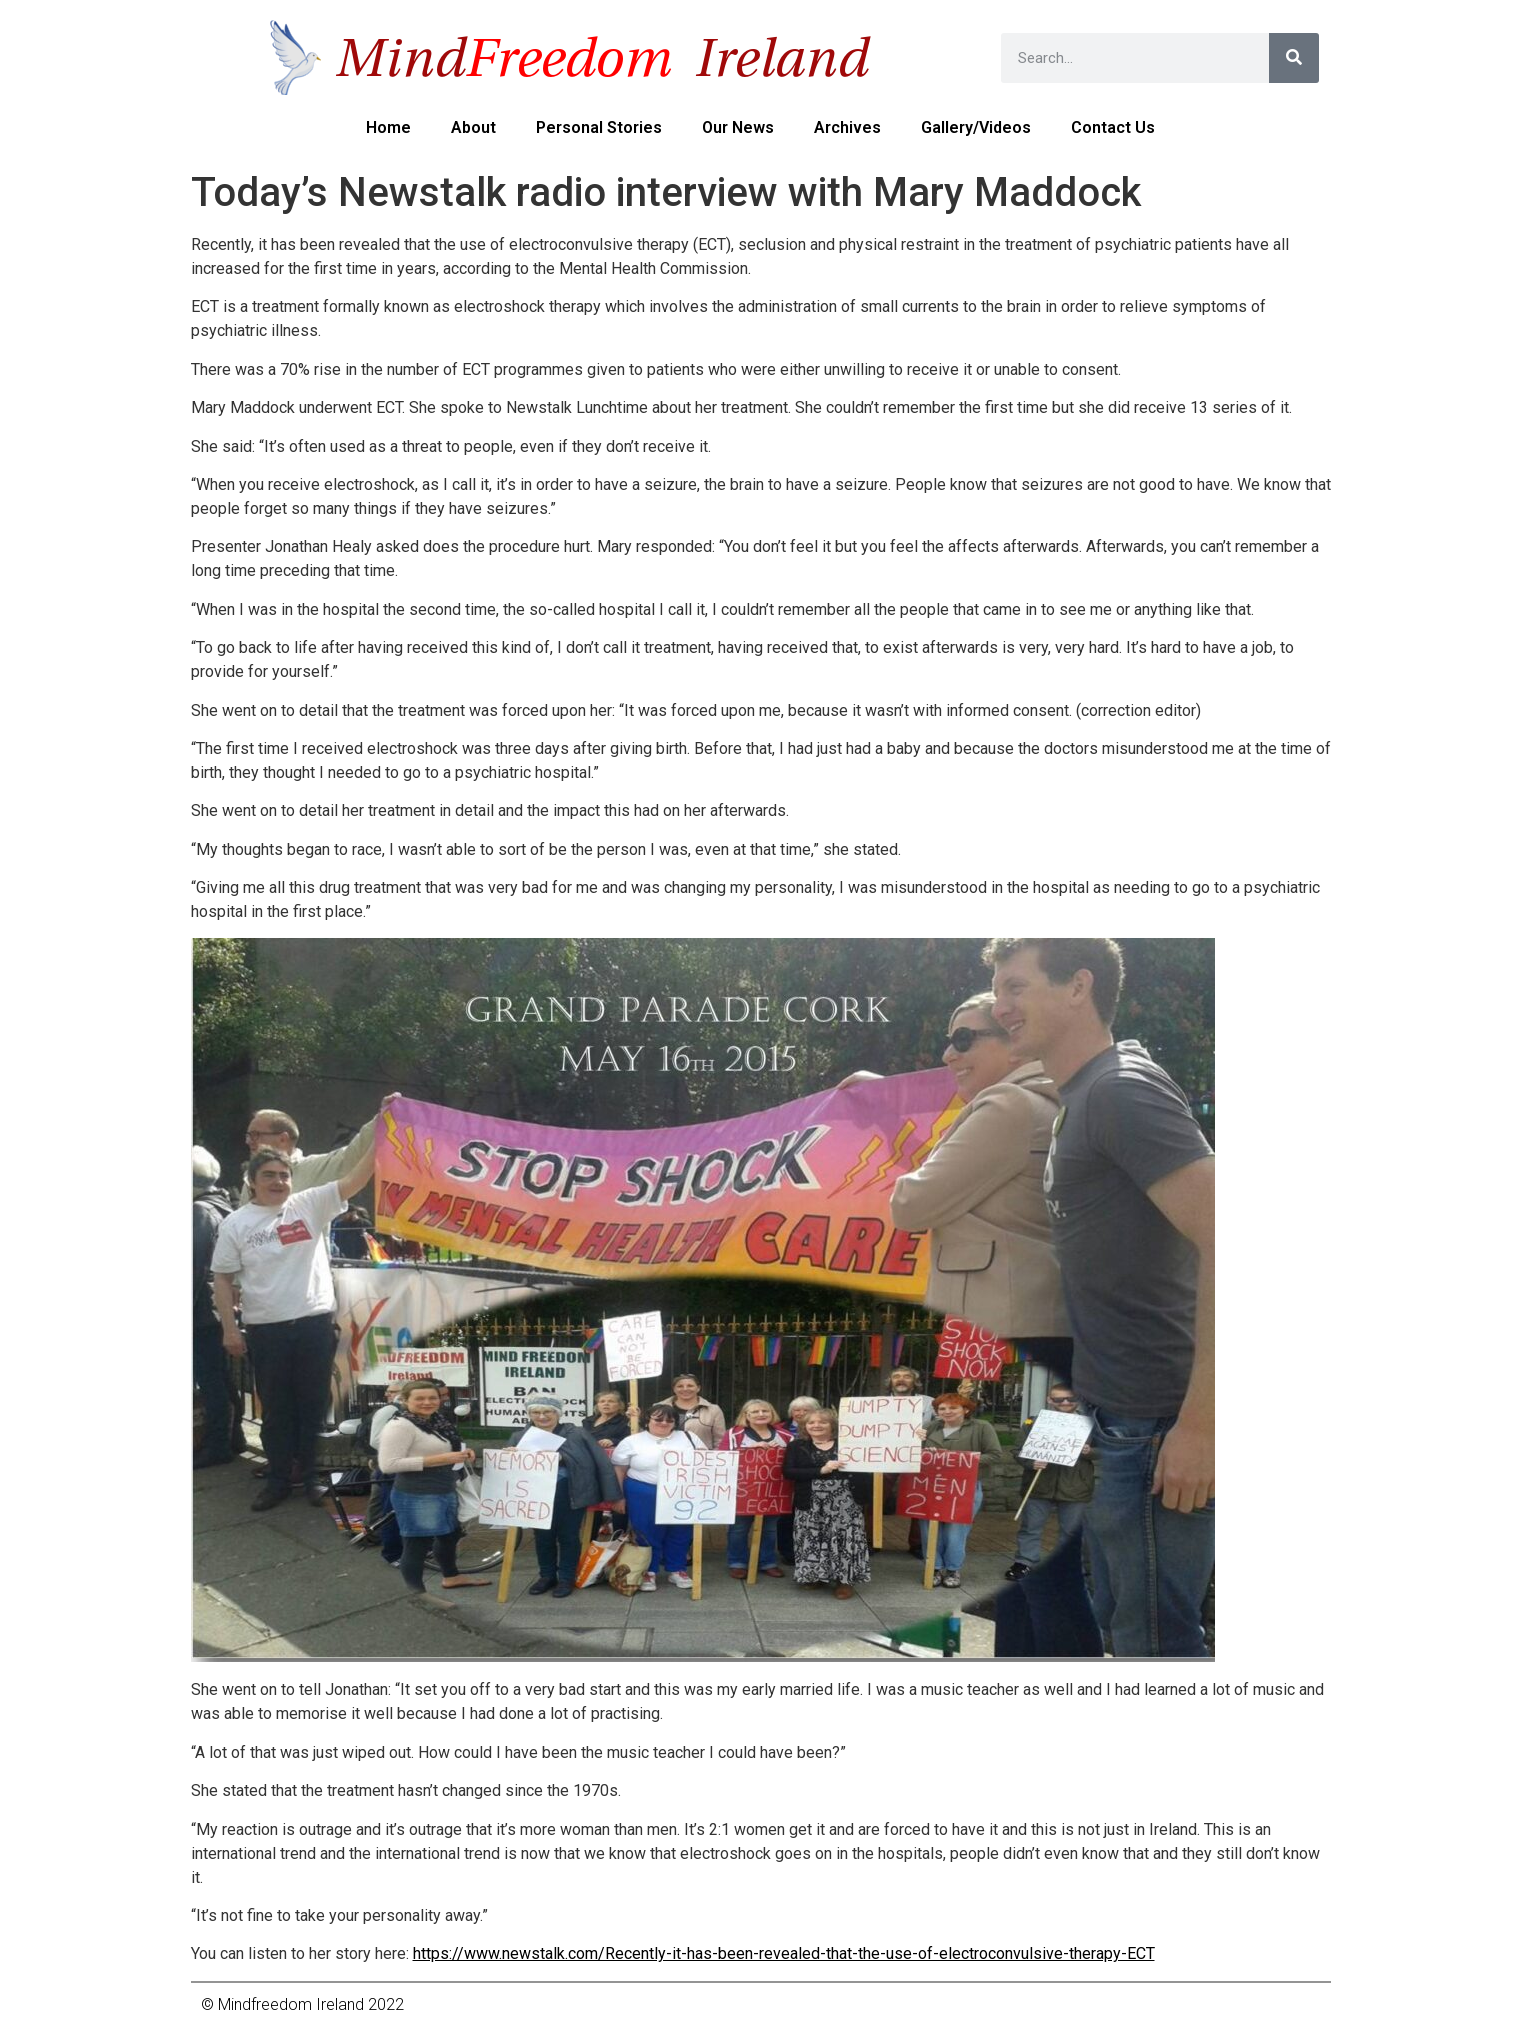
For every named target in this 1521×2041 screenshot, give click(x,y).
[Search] (1294, 58)
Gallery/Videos (976, 127)
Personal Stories (599, 127)
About (473, 127)
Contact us (1113, 127)
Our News (738, 127)
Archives (847, 127)
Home (388, 127)
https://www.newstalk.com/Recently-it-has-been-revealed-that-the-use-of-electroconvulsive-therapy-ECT (784, 1953)
